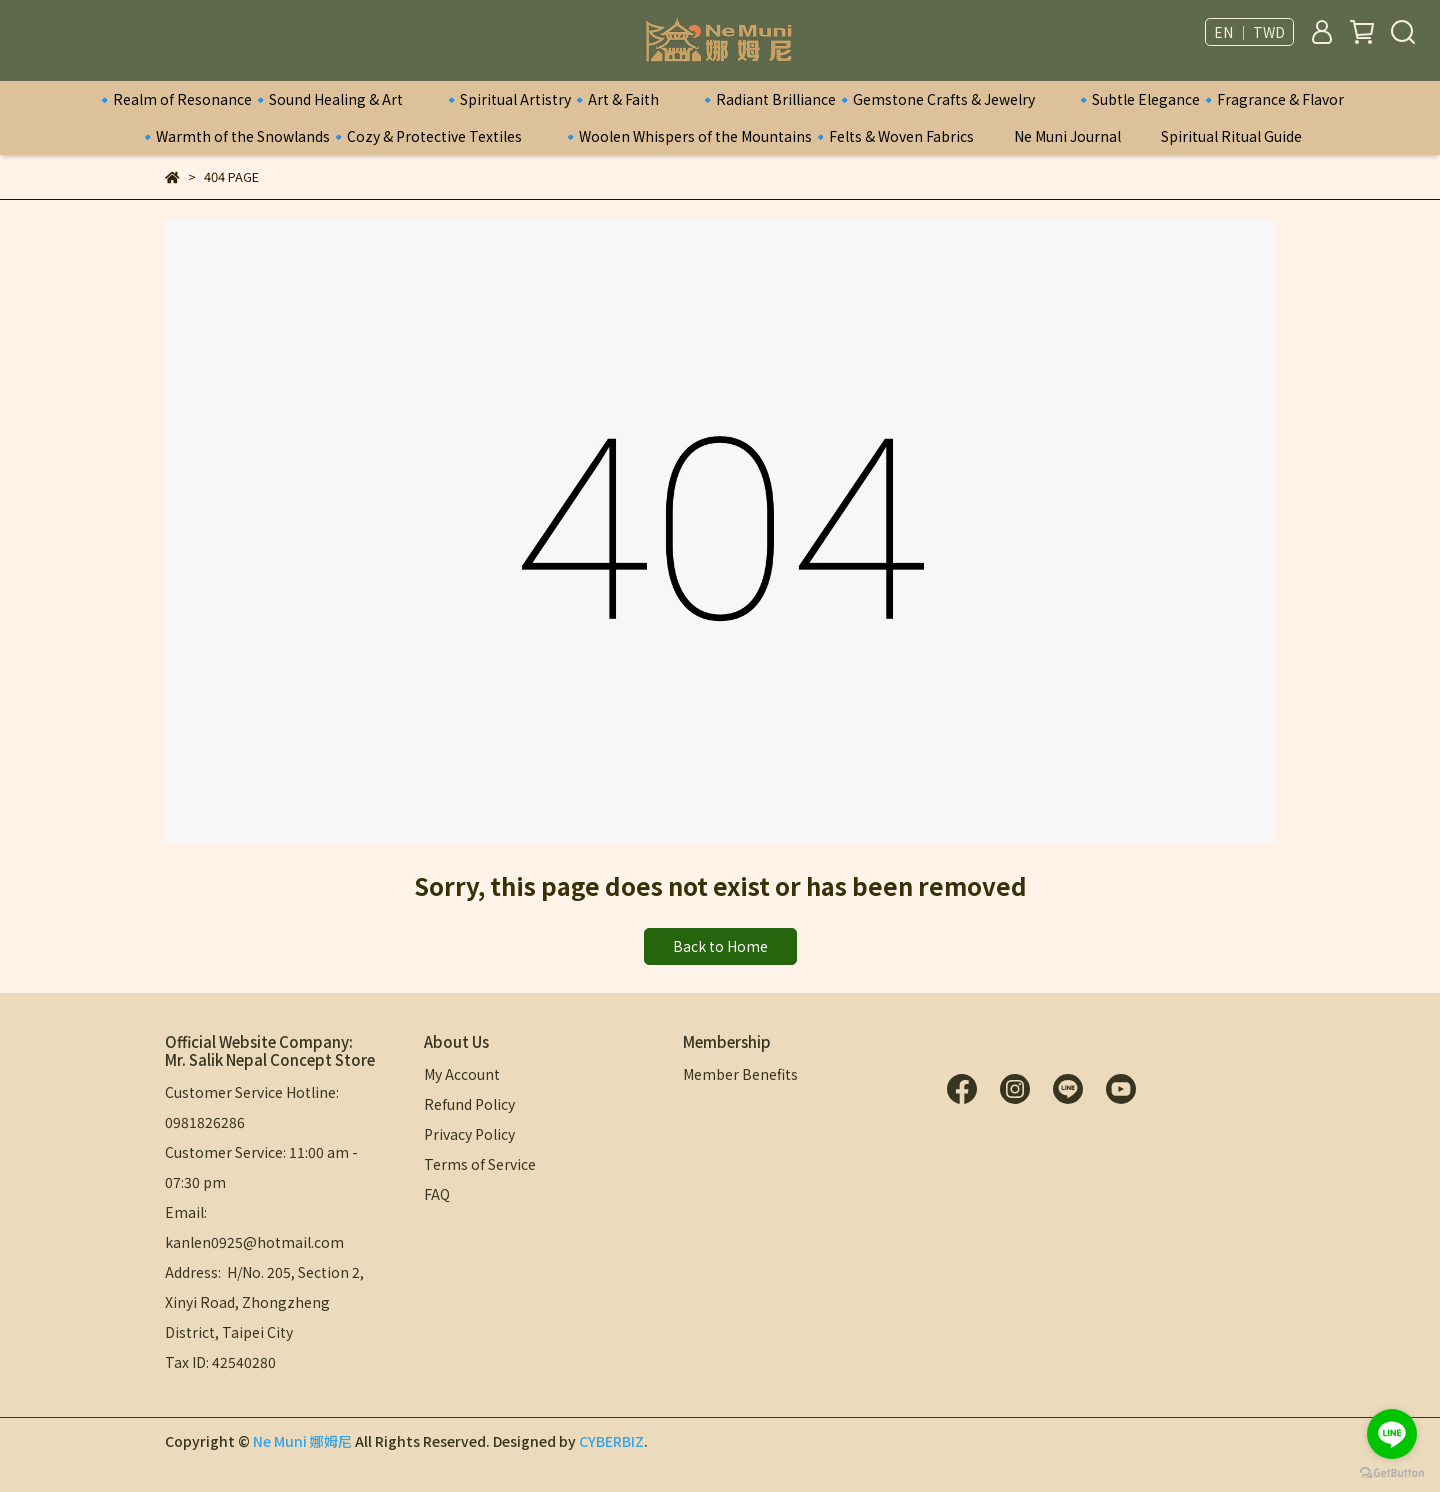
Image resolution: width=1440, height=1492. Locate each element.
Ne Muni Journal (1067, 136)
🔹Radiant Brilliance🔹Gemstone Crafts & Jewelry (867, 99)
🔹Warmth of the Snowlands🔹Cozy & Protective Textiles (330, 136)
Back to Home (720, 946)
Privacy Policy (469, 1134)
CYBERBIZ (611, 1441)
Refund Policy (469, 1104)
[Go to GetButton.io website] (1392, 1472)
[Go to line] (1392, 1434)
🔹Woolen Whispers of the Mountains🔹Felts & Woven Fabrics (768, 136)
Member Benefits (740, 1074)
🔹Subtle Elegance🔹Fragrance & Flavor (1209, 99)
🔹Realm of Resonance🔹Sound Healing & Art (249, 99)
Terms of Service (480, 1164)
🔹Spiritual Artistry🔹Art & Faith (551, 99)
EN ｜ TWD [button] (1249, 32)
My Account (462, 1074)
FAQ (437, 1194)
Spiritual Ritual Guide (1231, 136)
